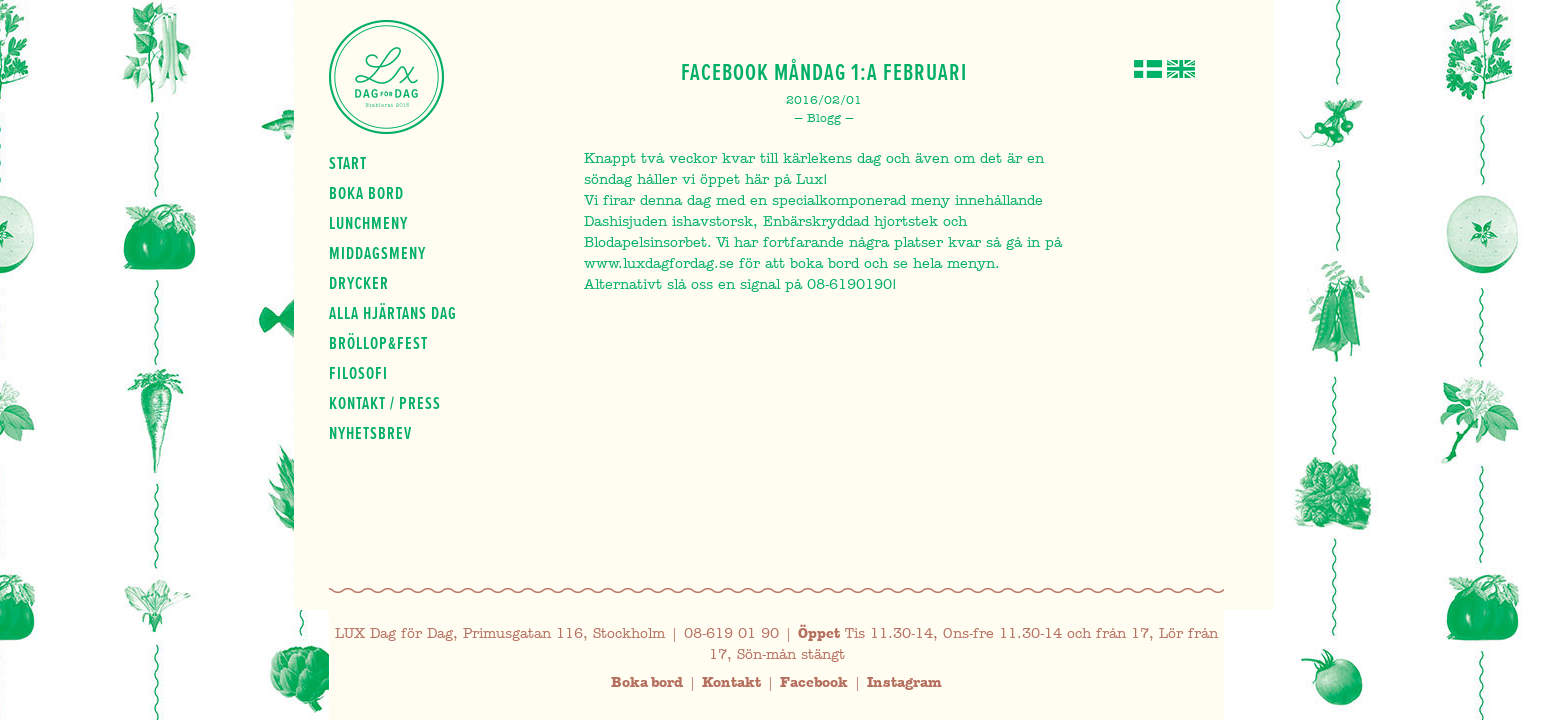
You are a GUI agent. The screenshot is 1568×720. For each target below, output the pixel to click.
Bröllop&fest (378, 343)
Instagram (904, 682)
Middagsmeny (377, 253)
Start (348, 163)
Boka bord (366, 193)
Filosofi (358, 373)
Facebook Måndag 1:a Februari (824, 72)
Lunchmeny (368, 223)
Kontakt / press (385, 403)
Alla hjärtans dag (393, 313)
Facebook (814, 682)
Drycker (359, 283)
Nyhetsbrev (370, 433)
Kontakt (731, 682)
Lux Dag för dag (386, 77)
